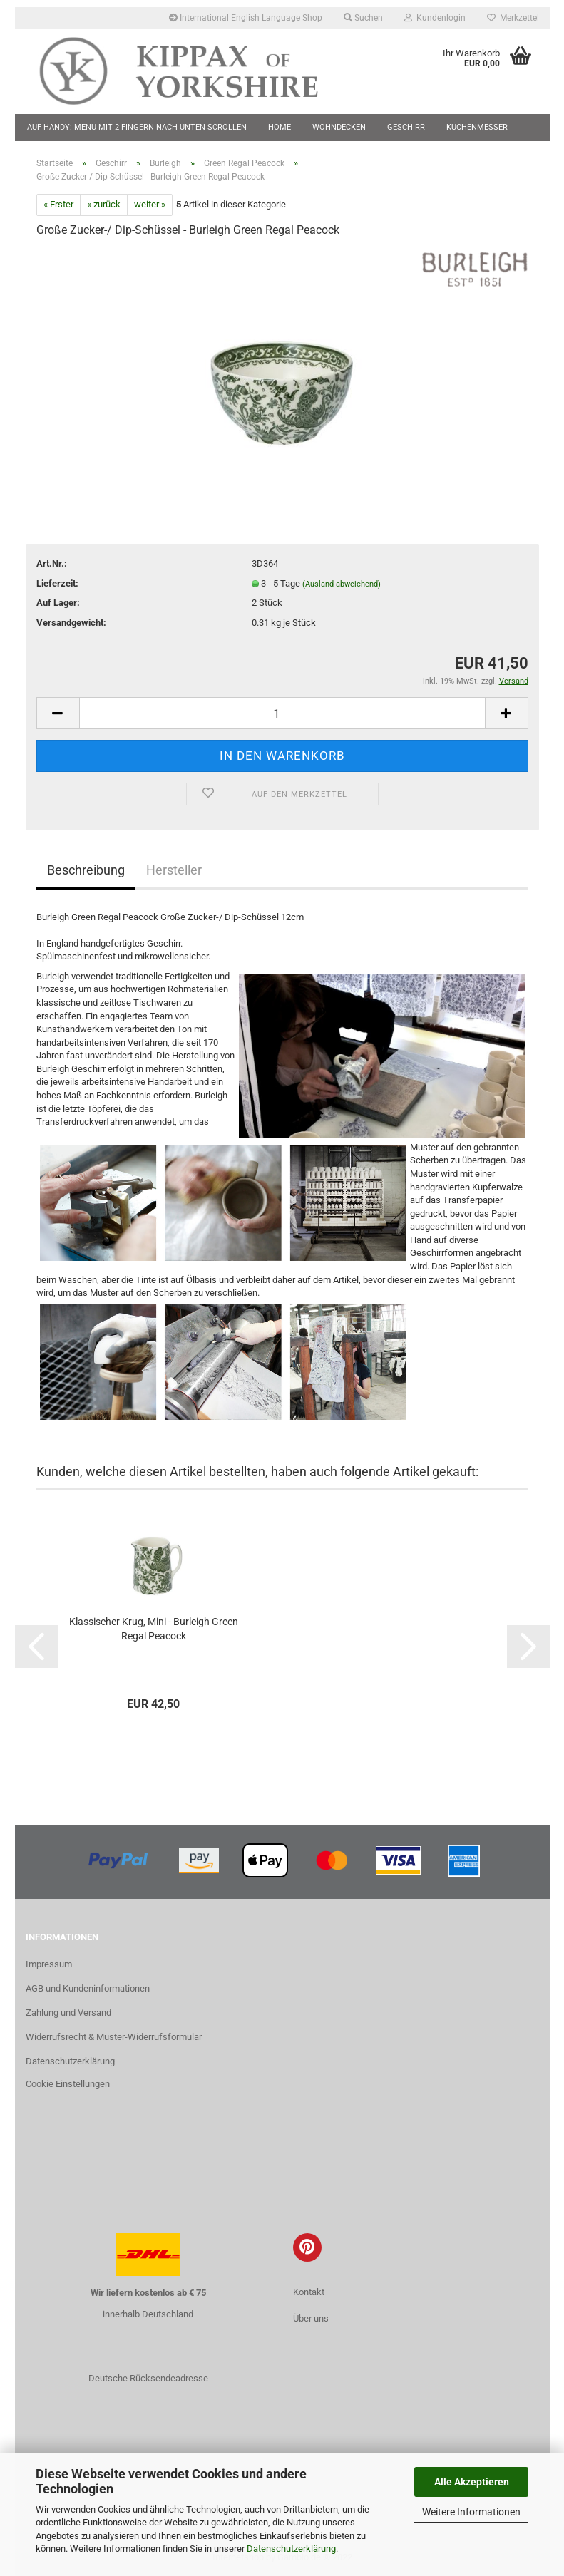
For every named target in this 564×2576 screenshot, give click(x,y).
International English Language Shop (245, 18)
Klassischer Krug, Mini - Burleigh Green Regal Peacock (153, 1629)
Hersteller (174, 869)
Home (279, 127)
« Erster (58, 204)
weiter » (149, 204)
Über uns (311, 2318)
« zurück (104, 204)
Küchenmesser (477, 127)
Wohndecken (339, 127)
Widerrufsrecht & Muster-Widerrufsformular (114, 2036)
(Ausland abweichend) (341, 584)
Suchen (363, 18)
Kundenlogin (435, 18)
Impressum (49, 1964)
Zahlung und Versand (68, 2012)
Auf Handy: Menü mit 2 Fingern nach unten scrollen (137, 127)
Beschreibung (86, 869)
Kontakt (308, 2292)
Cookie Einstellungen (68, 2083)
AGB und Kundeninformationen (88, 1988)
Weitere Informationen (471, 2512)
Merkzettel (513, 18)
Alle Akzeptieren (471, 2482)
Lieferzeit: (57, 583)
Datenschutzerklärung (291, 2548)
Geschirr (406, 127)
